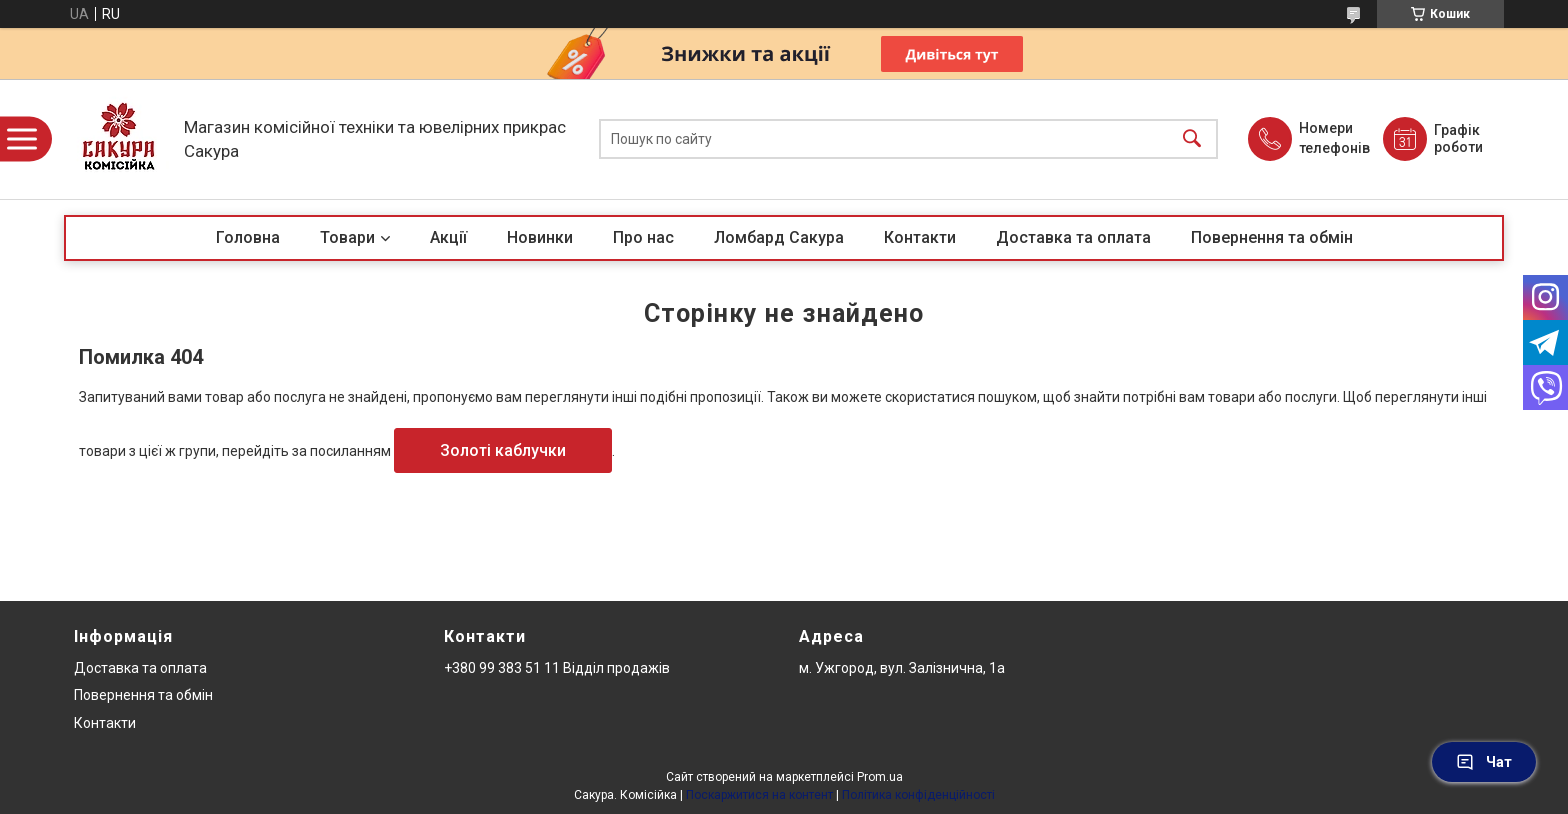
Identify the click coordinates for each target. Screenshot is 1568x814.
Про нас (643, 237)
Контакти (920, 237)
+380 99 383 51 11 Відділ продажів (557, 668)
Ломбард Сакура (779, 237)
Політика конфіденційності (918, 795)
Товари (347, 237)
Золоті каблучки (503, 450)
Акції (448, 237)
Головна (248, 237)
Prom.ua (880, 777)
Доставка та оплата (1073, 237)
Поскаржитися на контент (759, 795)
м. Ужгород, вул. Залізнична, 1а (902, 668)
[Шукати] (1192, 139)
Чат (1484, 762)
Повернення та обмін (1272, 237)
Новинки (540, 237)
